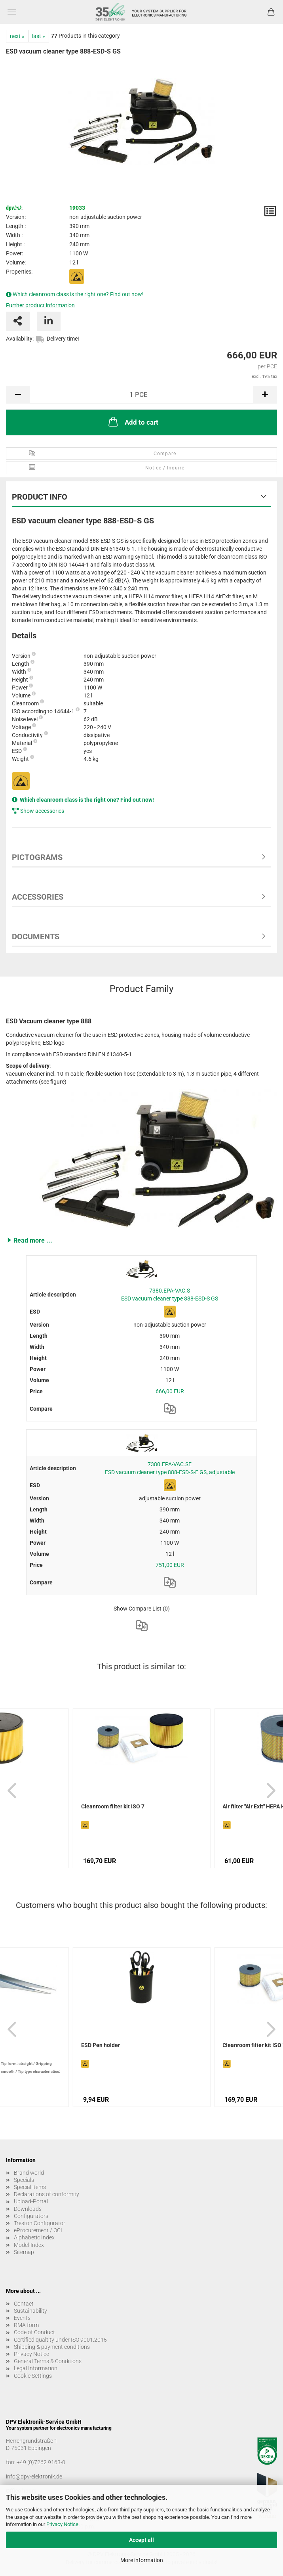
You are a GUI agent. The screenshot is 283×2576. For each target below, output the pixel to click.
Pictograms (37, 857)
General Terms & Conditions (48, 2361)
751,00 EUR (170, 1565)
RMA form (26, 2325)
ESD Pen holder (100, 2045)
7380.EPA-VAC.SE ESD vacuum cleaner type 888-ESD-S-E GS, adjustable (170, 1468)
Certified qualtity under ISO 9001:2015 (60, 2340)
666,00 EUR (170, 1391)
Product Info (39, 497)
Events (22, 2318)
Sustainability (30, 2311)
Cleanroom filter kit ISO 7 (112, 1806)
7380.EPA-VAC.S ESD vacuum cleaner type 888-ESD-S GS (169, 1294)
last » (38, 36)
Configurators (31, 2216)
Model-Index (29, 2245)
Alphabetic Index (34, 2237)
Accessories (37, 897)
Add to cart (132, 421)
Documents (35, 936)
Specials (24, 2180)
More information (141, 2560)
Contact (24, 2303)
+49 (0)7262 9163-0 (41, 2462)
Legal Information (35, 2368)
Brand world (29, 2173)
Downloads (28, 2209)
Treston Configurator (39, 2223)
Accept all (141, 2540)
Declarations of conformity (46, 2194)
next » (17, 36)
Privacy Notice (62, 2524)
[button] (141, 1240)
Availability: (20, 338)
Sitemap (24, 2252)
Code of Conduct (34, 2332)
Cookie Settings (33, 2376)
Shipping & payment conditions (52, 2347)
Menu (12, 11)
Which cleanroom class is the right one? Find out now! (78, 294)
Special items (30, 2187)
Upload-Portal (31, 2201)
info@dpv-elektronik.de (34, 2476)
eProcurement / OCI (38, 2230)
